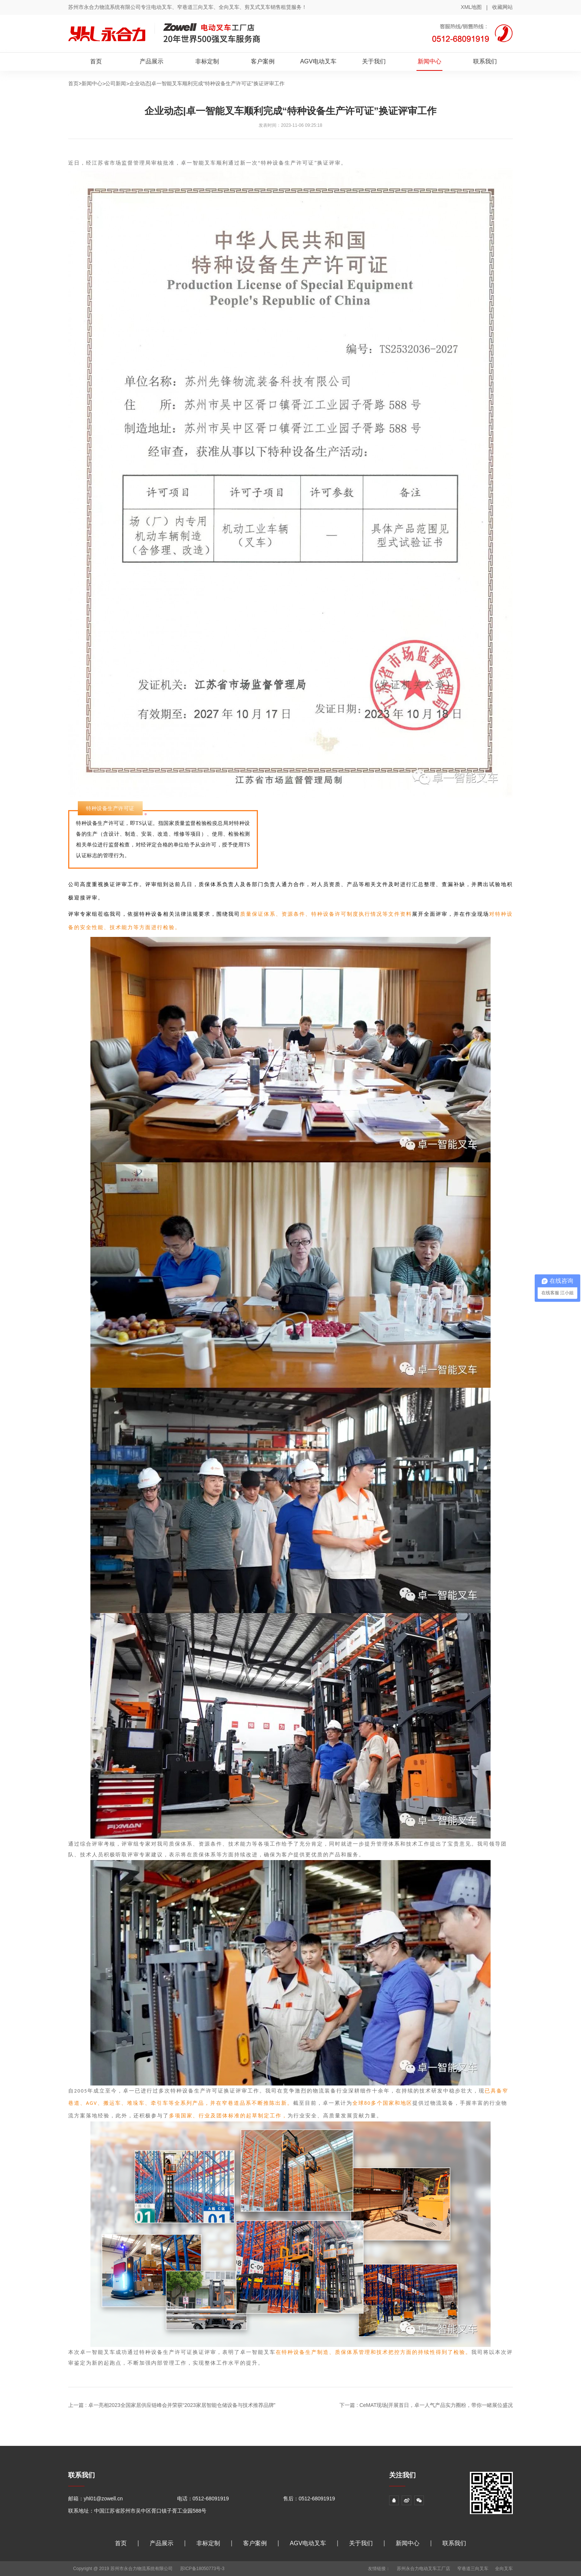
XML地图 (471, 7)
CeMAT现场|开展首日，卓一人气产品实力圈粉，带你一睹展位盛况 (436, 2405)
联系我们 (485, 61)
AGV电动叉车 (318, 61)
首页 (96, 61)
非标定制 (207, 61)
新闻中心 (429, 61)
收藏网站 (502, 7)
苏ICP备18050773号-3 (202, 2568)
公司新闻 (115, 83)
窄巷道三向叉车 (472, 2568)
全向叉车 (504, 2568)
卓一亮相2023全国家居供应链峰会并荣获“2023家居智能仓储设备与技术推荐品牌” (182, 2405)
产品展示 (151, 61)
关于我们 (374, 61)
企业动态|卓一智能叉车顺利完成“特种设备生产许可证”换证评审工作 (207, 83)
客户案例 (263, 61)
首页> (75, 83)
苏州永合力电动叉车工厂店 (423, 2568)
